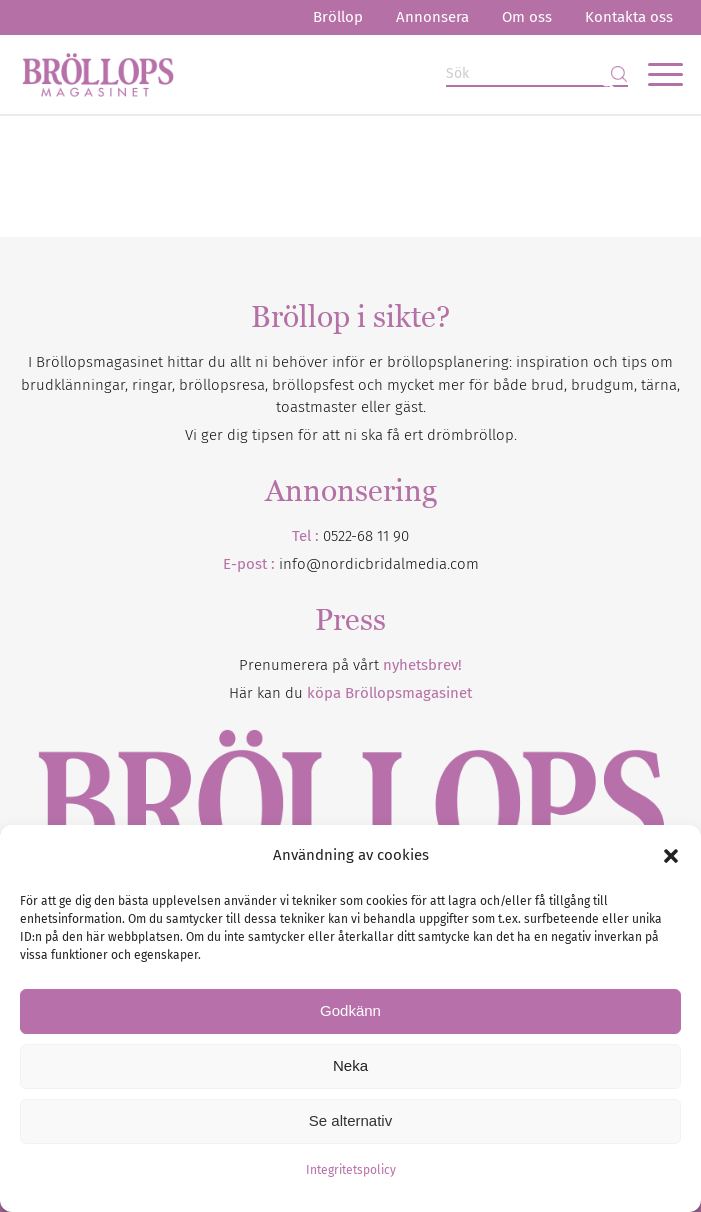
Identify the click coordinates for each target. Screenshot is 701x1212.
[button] (671, 856)
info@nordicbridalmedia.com (379, 564)
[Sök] (537, 74)
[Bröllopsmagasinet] (284, 74)
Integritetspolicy (351, 1170)
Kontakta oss (629, 17)
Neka (350, 1065)
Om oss (527, 17)
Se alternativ (350, 1120)
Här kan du (350, 693)
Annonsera (432, 17)
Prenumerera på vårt (350, 665)
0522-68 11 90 (366, 536)
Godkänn (350, 1010)
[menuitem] (338, 17)
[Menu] (655, 74)
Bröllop (338, 17)
